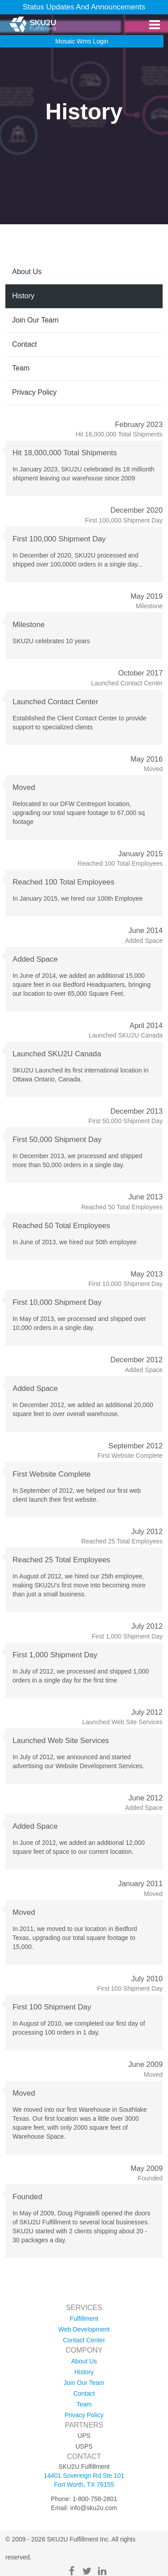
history (23, 296)
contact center (84, 2340)
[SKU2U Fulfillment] (32, 24)
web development (84, 2329)
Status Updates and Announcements (84, 7)
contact (24, 344)
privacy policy (34, 392)
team (21, 368)
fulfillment (84, 2318)
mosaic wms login (81, 41)
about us (27, 271)
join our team (35, 320)
